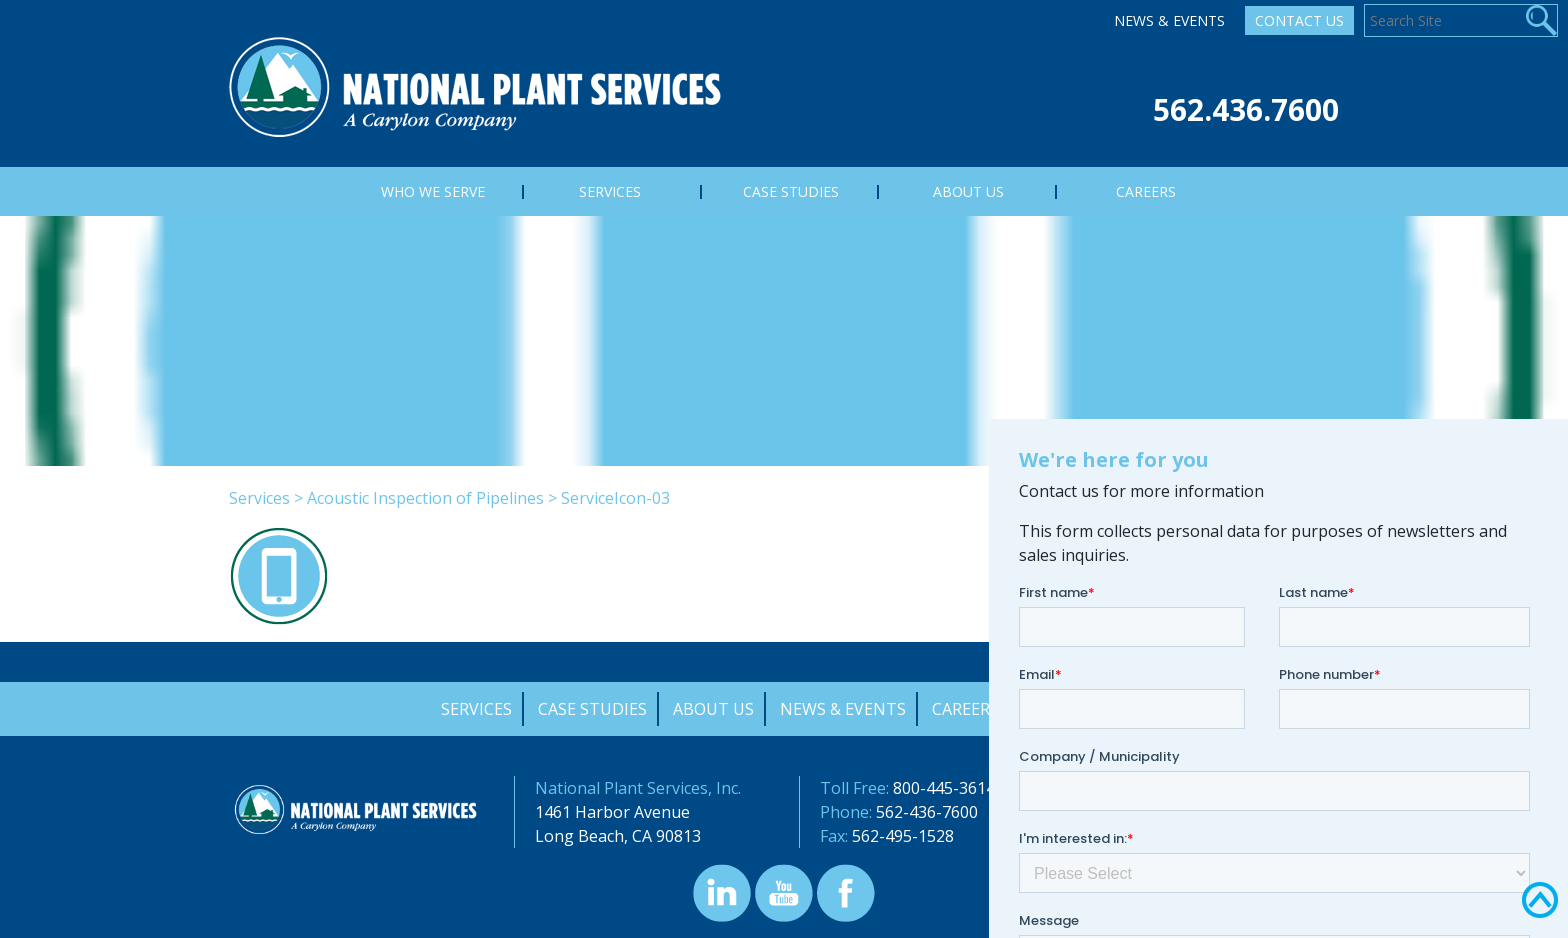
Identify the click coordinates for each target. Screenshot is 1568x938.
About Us (713, 709)
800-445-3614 (944, 788)
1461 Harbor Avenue (612, 812)
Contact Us (1299, 20)
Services (259, 498)
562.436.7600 (1246, 109)
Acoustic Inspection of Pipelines (425, 498)
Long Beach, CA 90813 (618, 836)
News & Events (1169, 20)
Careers (965, 709)
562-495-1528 (903, 836)
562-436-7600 (927, 812)
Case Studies (592, 709)
